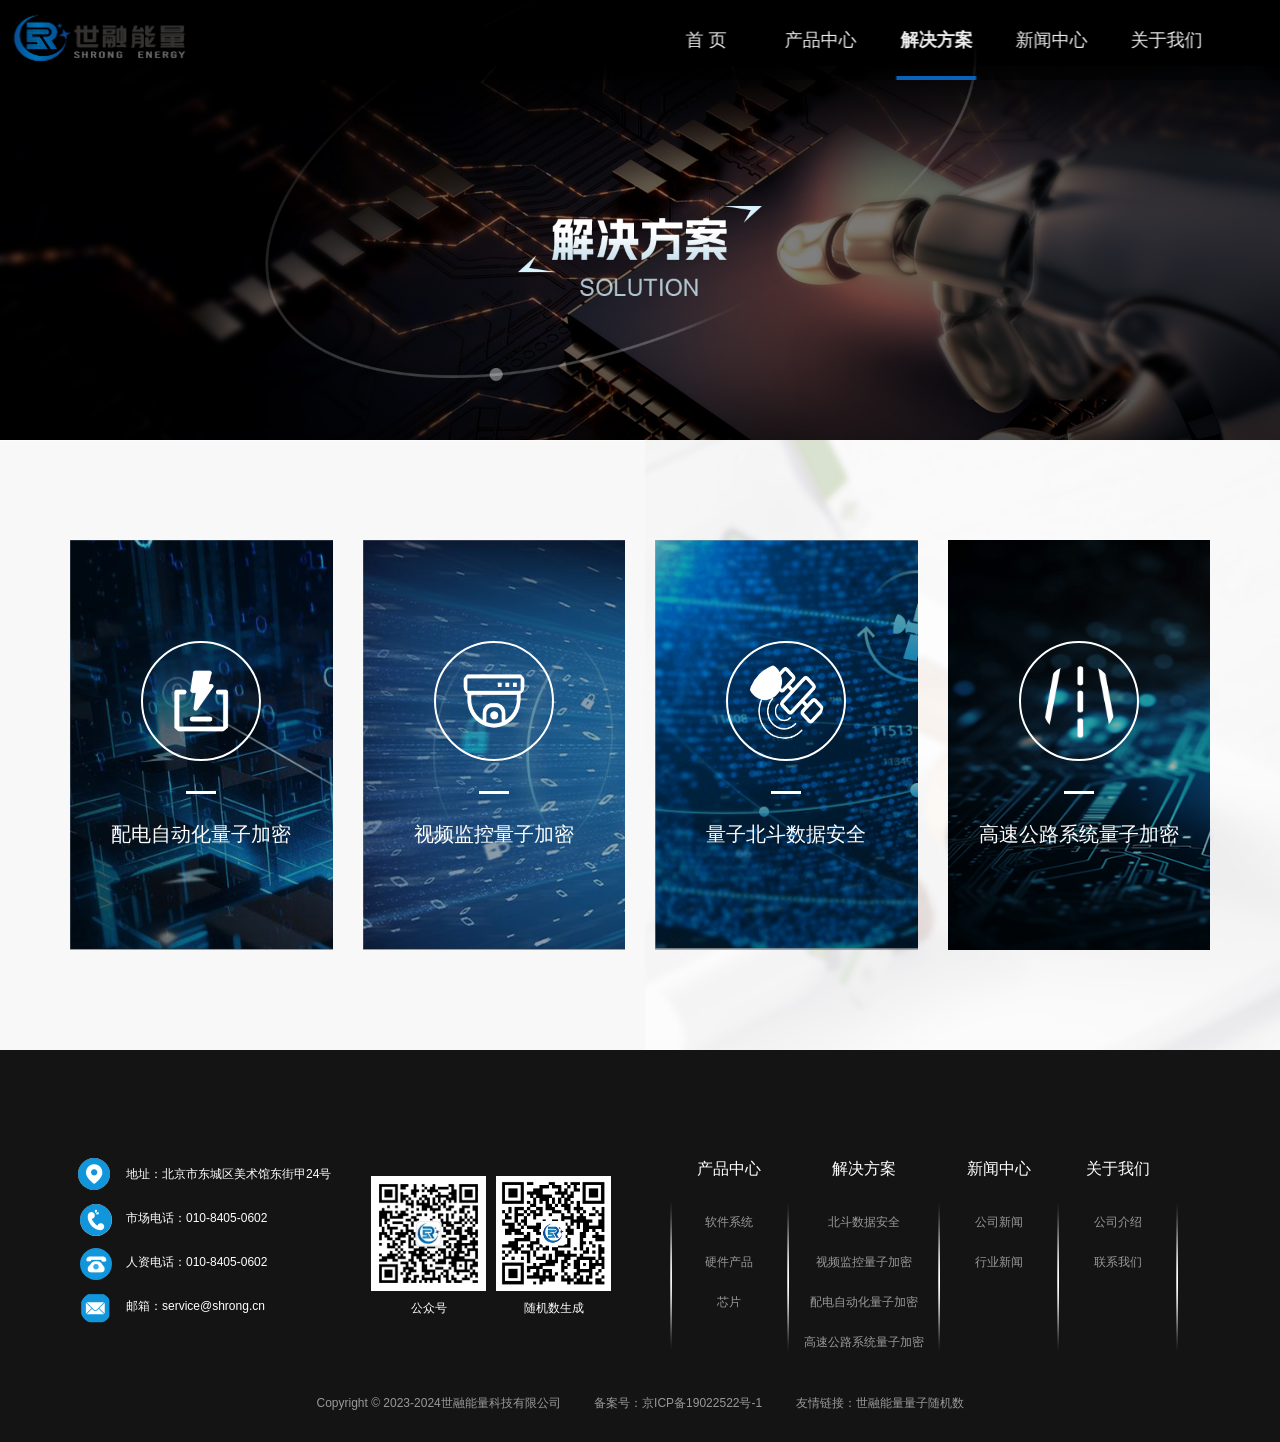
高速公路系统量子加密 (864, 1342)
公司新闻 (999, 1222)
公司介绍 (1118, 1222)
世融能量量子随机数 (910, 1403)
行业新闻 (999, 1262)
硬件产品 (729, 1262)
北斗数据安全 (864, 1222)
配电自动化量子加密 (864, 1302)
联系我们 (1118, 1262)
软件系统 (729, 1222)
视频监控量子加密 (864, 1262)
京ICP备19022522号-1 (702, 1403)
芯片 (729, 1302)
